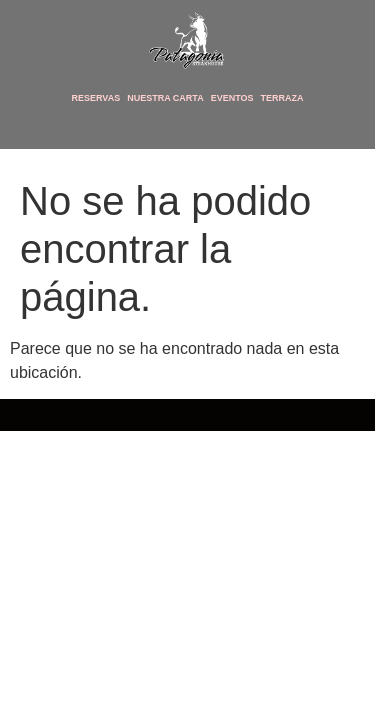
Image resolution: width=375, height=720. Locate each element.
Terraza (282, 98)
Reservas (95, 98)
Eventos (232, 98)
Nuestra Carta (165, 98)
